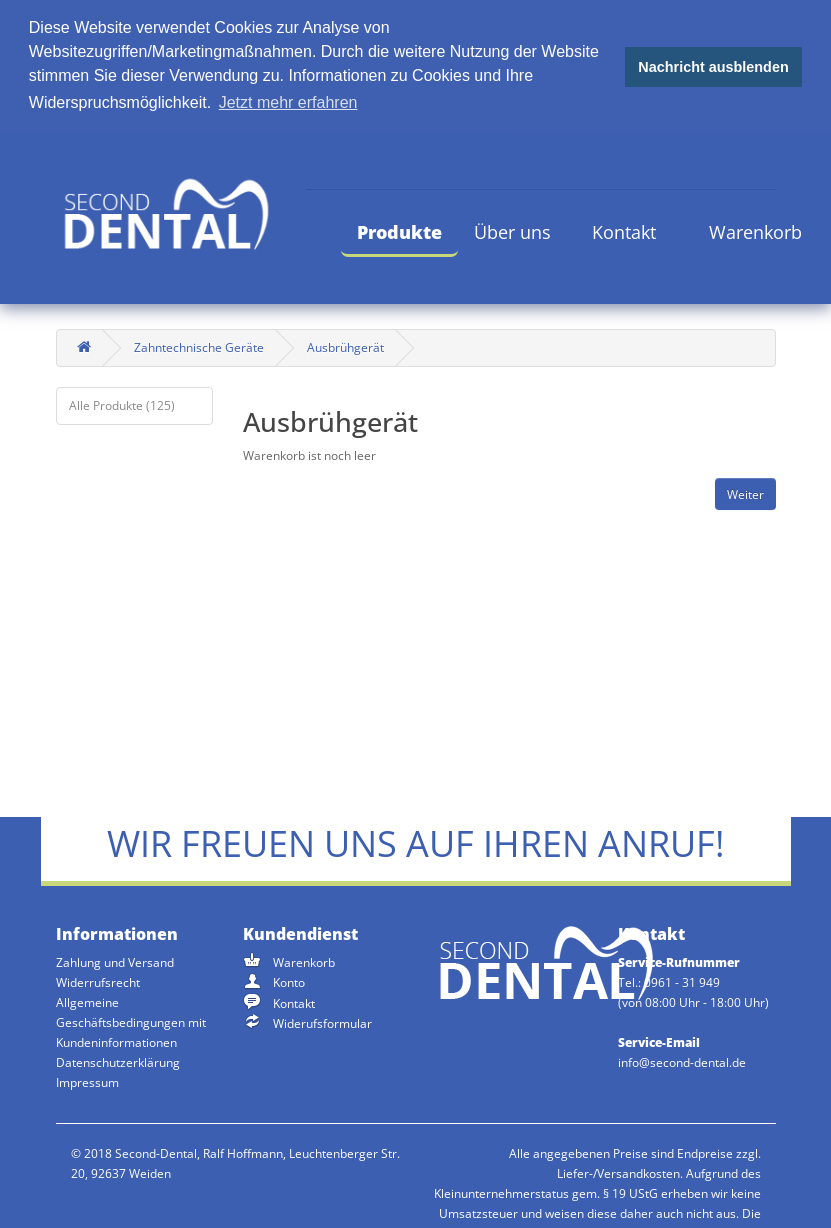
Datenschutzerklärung (118, 1061)
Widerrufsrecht (98, 981)
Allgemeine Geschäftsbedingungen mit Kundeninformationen (131, 1021)
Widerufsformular (322, 1022)
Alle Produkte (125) (122, 403)
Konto (289, 981)
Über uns (512, 230)
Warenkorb (755, 230)
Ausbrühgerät (345, 345)
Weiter (745, 492)
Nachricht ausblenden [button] (713, 67)
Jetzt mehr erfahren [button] (288, 102)
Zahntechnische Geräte (199, 345)
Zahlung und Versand (115, 961)
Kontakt (624, 230)
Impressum (87, 1081)
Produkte (399, 230)
